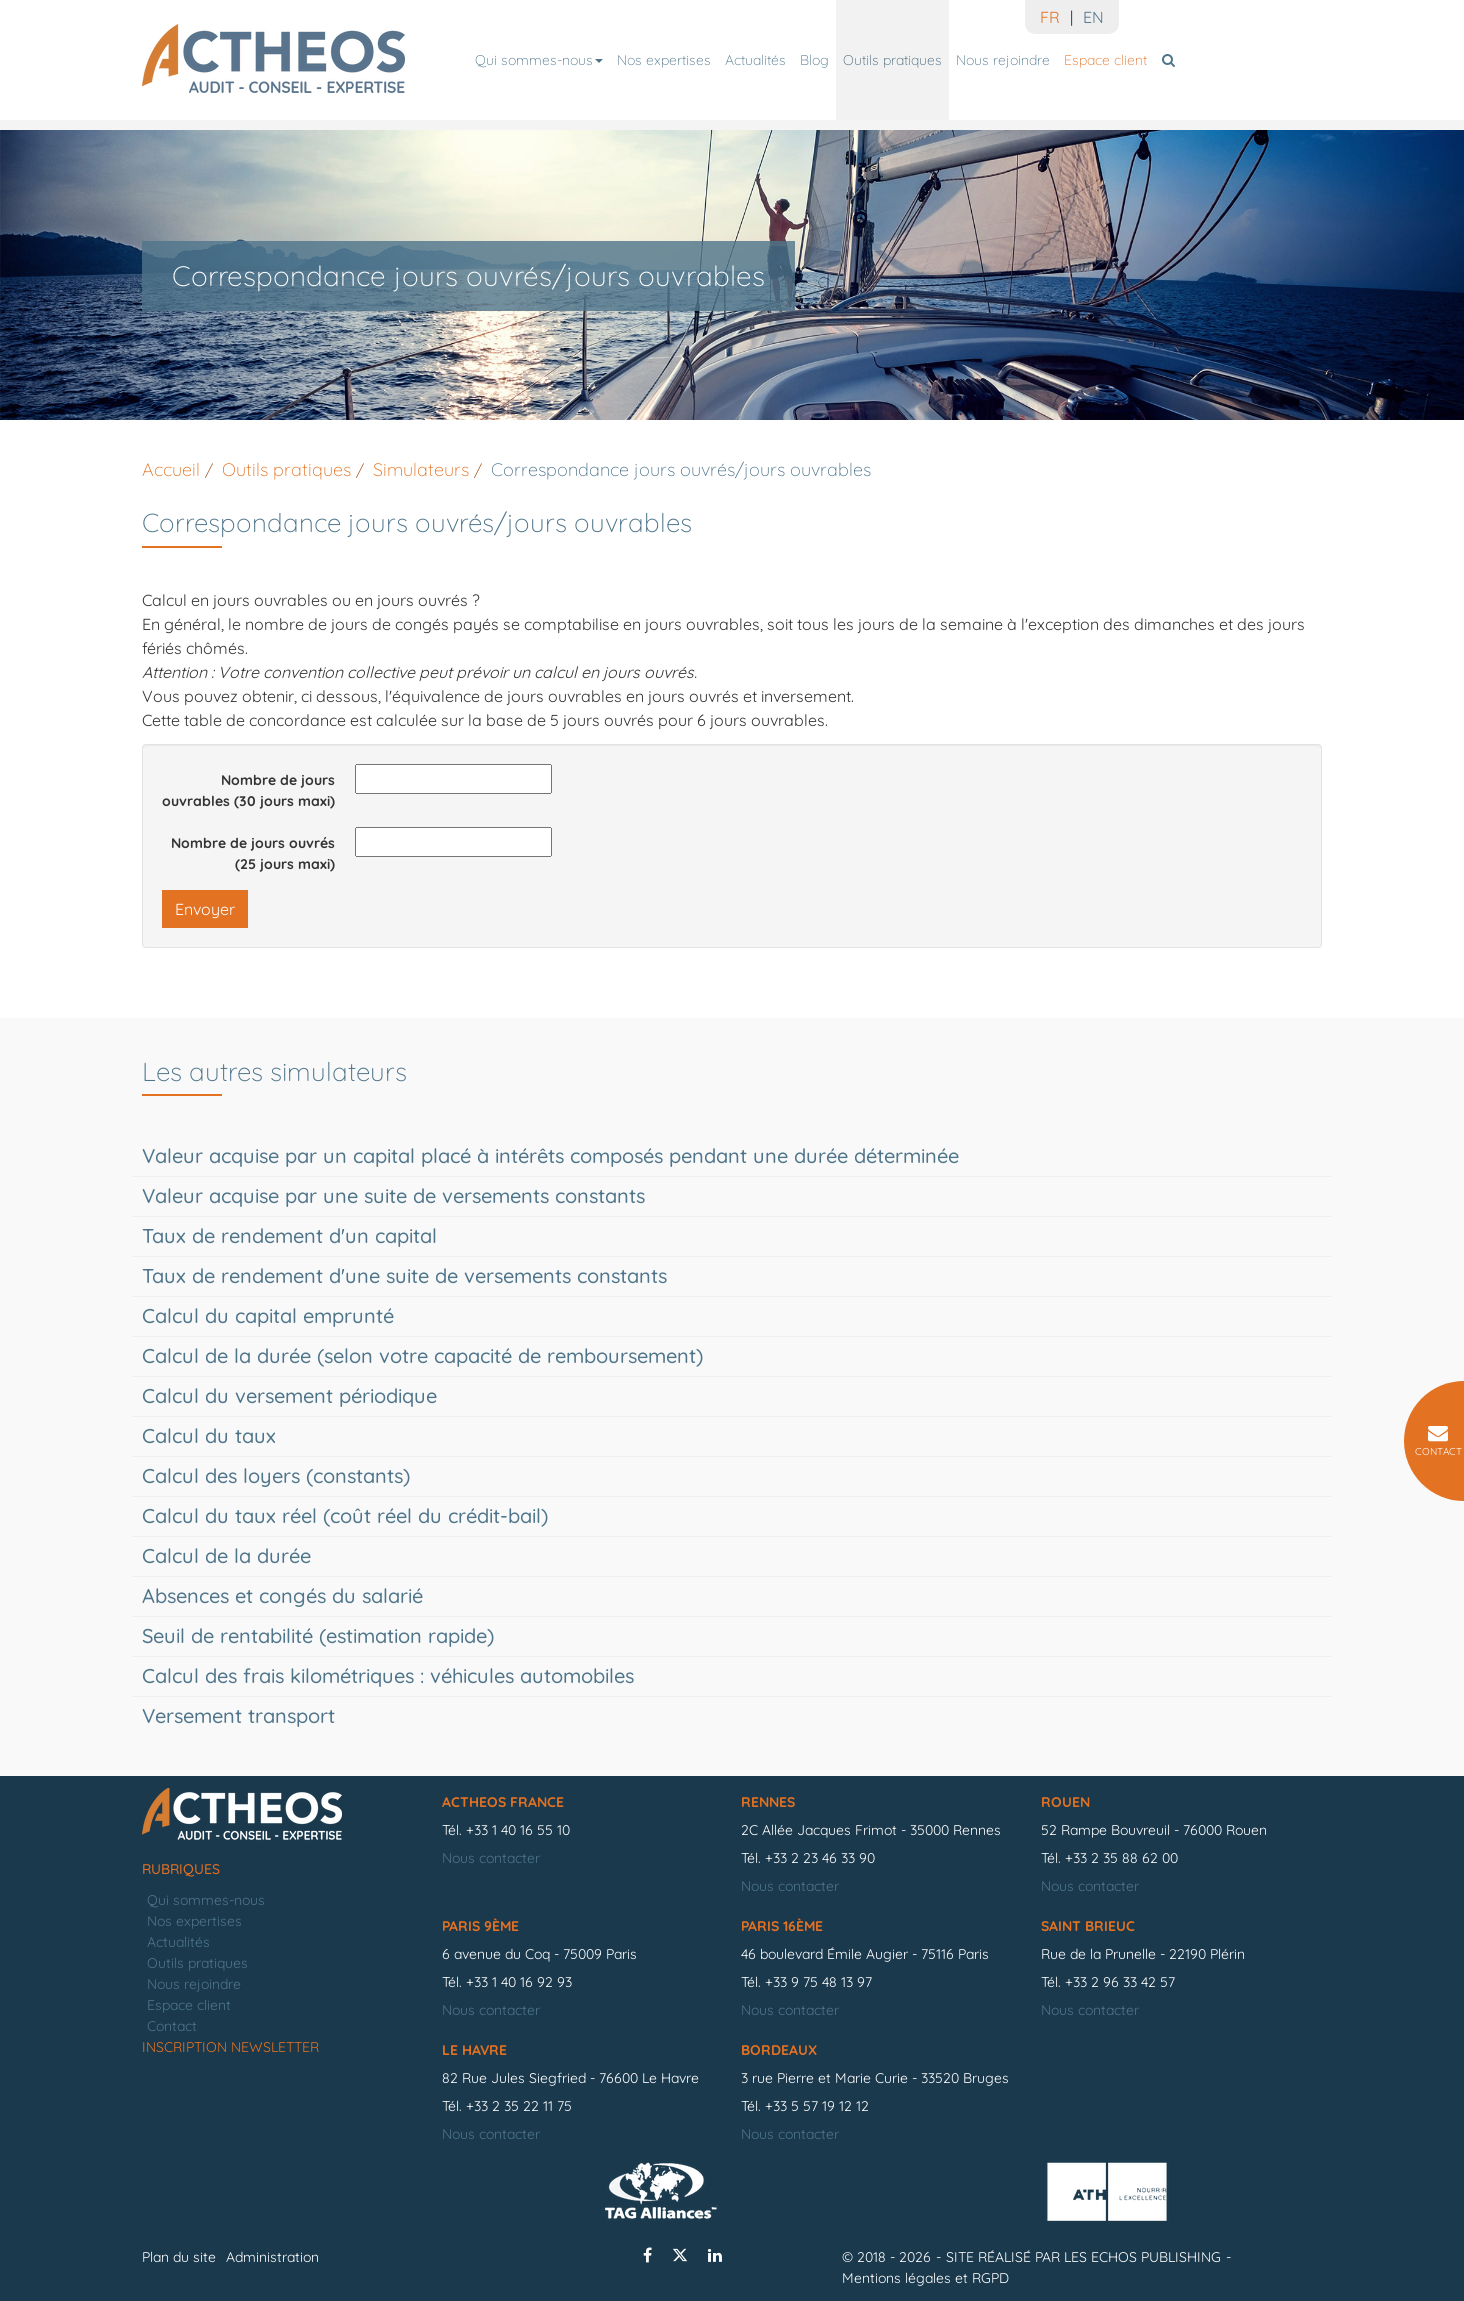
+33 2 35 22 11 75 (519, 2106)
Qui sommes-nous (539, 60)
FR (1050, 17)
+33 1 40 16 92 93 (519, 1982)
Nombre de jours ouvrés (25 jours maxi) (253, 853)
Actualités (755, 60)
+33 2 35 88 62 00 (1121, 1858)
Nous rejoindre (1003, 60)
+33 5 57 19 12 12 (817, 2106)
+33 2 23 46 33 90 (820, 1858)
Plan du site (179, 2257)
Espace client (1105, 60)
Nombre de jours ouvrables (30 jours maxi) (248, 790)
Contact (172, 2026)
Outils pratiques (892, 60)
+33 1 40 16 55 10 (518, 1830)
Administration (272, 2257)
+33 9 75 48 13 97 (818, 1982)
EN (1093, 17)
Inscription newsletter (230, 2047)
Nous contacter (491, 1858)
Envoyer (205, 909)
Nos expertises (664, 60)
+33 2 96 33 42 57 (1120, 1982)
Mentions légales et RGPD (925, 2278)
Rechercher (1171, 60)
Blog (814, 60)
